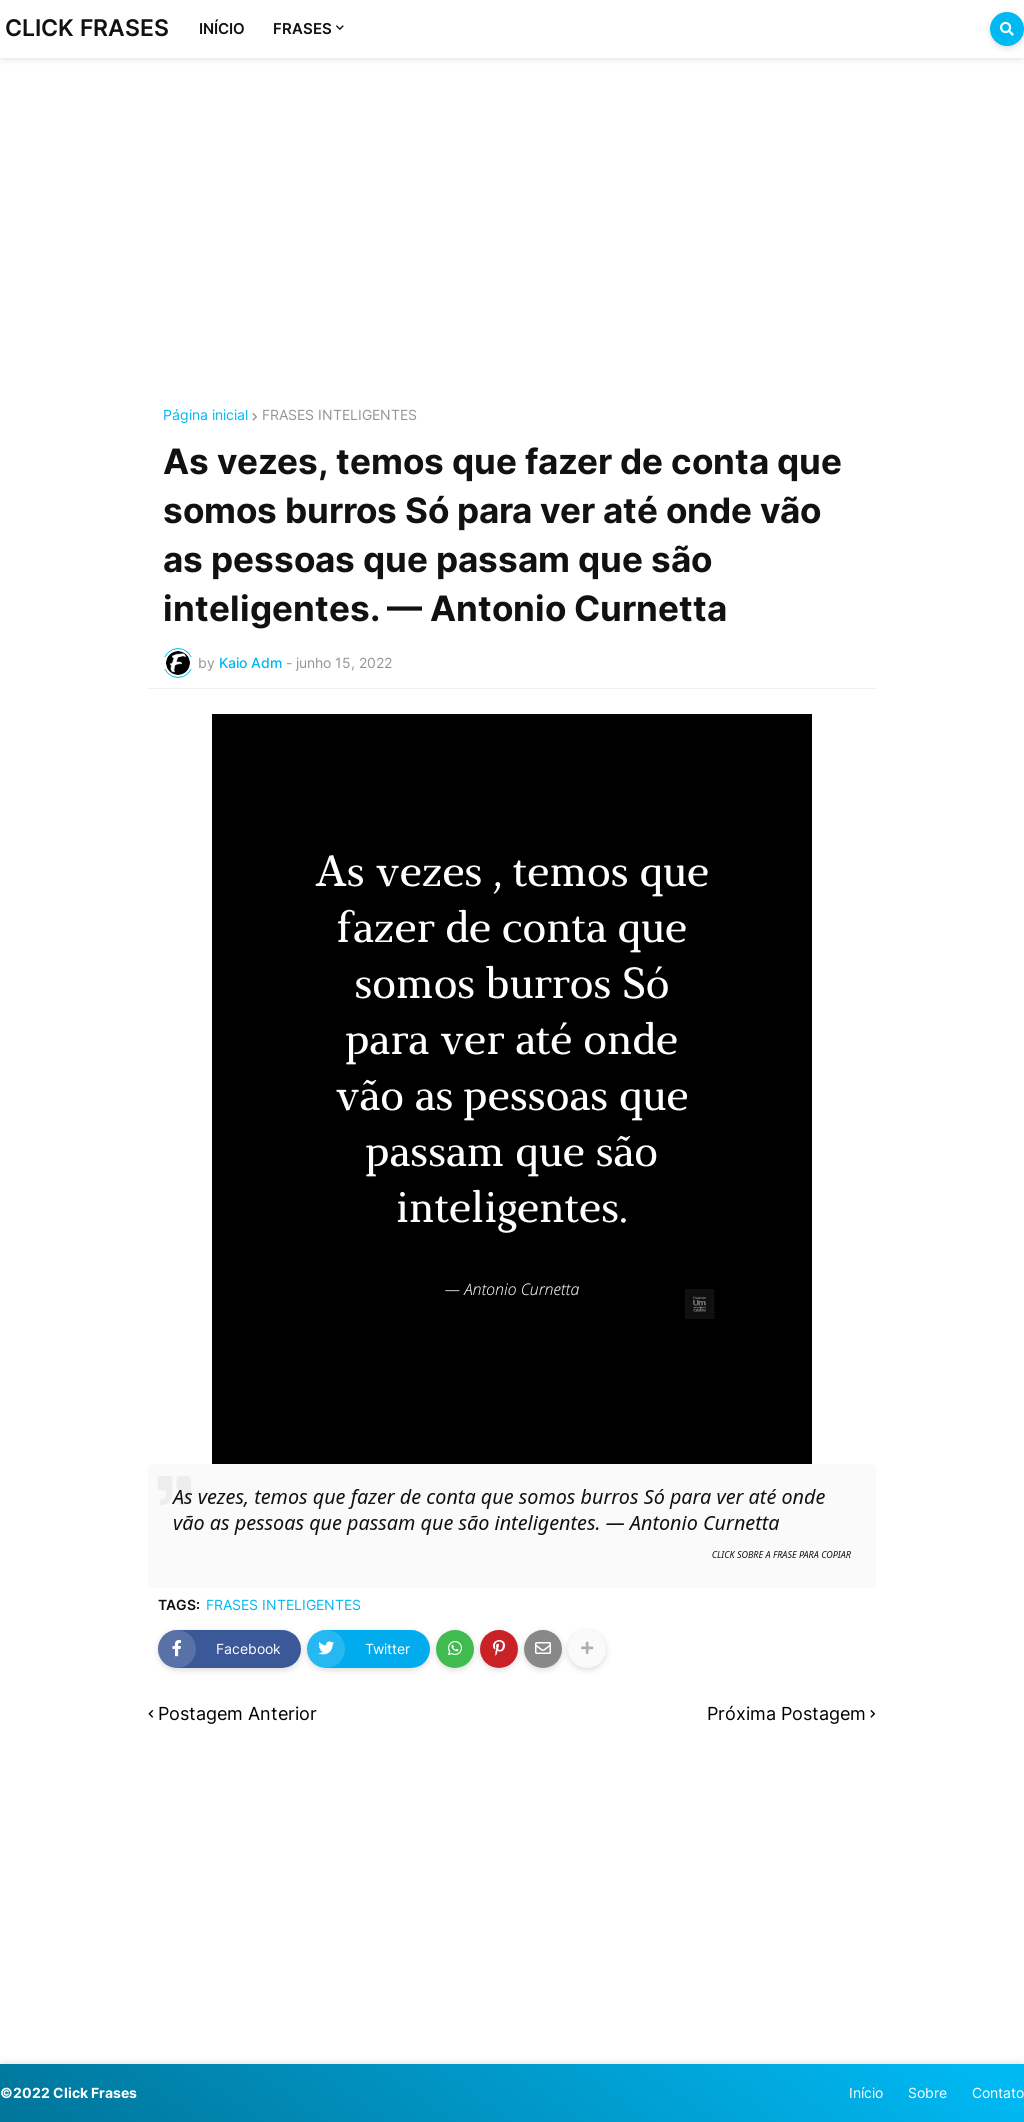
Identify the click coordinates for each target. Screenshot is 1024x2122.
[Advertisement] (512, 208)
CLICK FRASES (87, 28)
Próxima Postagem (786, 1713)
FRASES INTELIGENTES (339, 415)
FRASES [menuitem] (302, 28)
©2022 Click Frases (68, 2092)
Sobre (927, 2092)
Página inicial (205, 415)
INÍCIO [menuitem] (222, 28)
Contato (998, 2092)
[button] (1007, 29)
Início (866, 2092)
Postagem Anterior (237, 1713)
